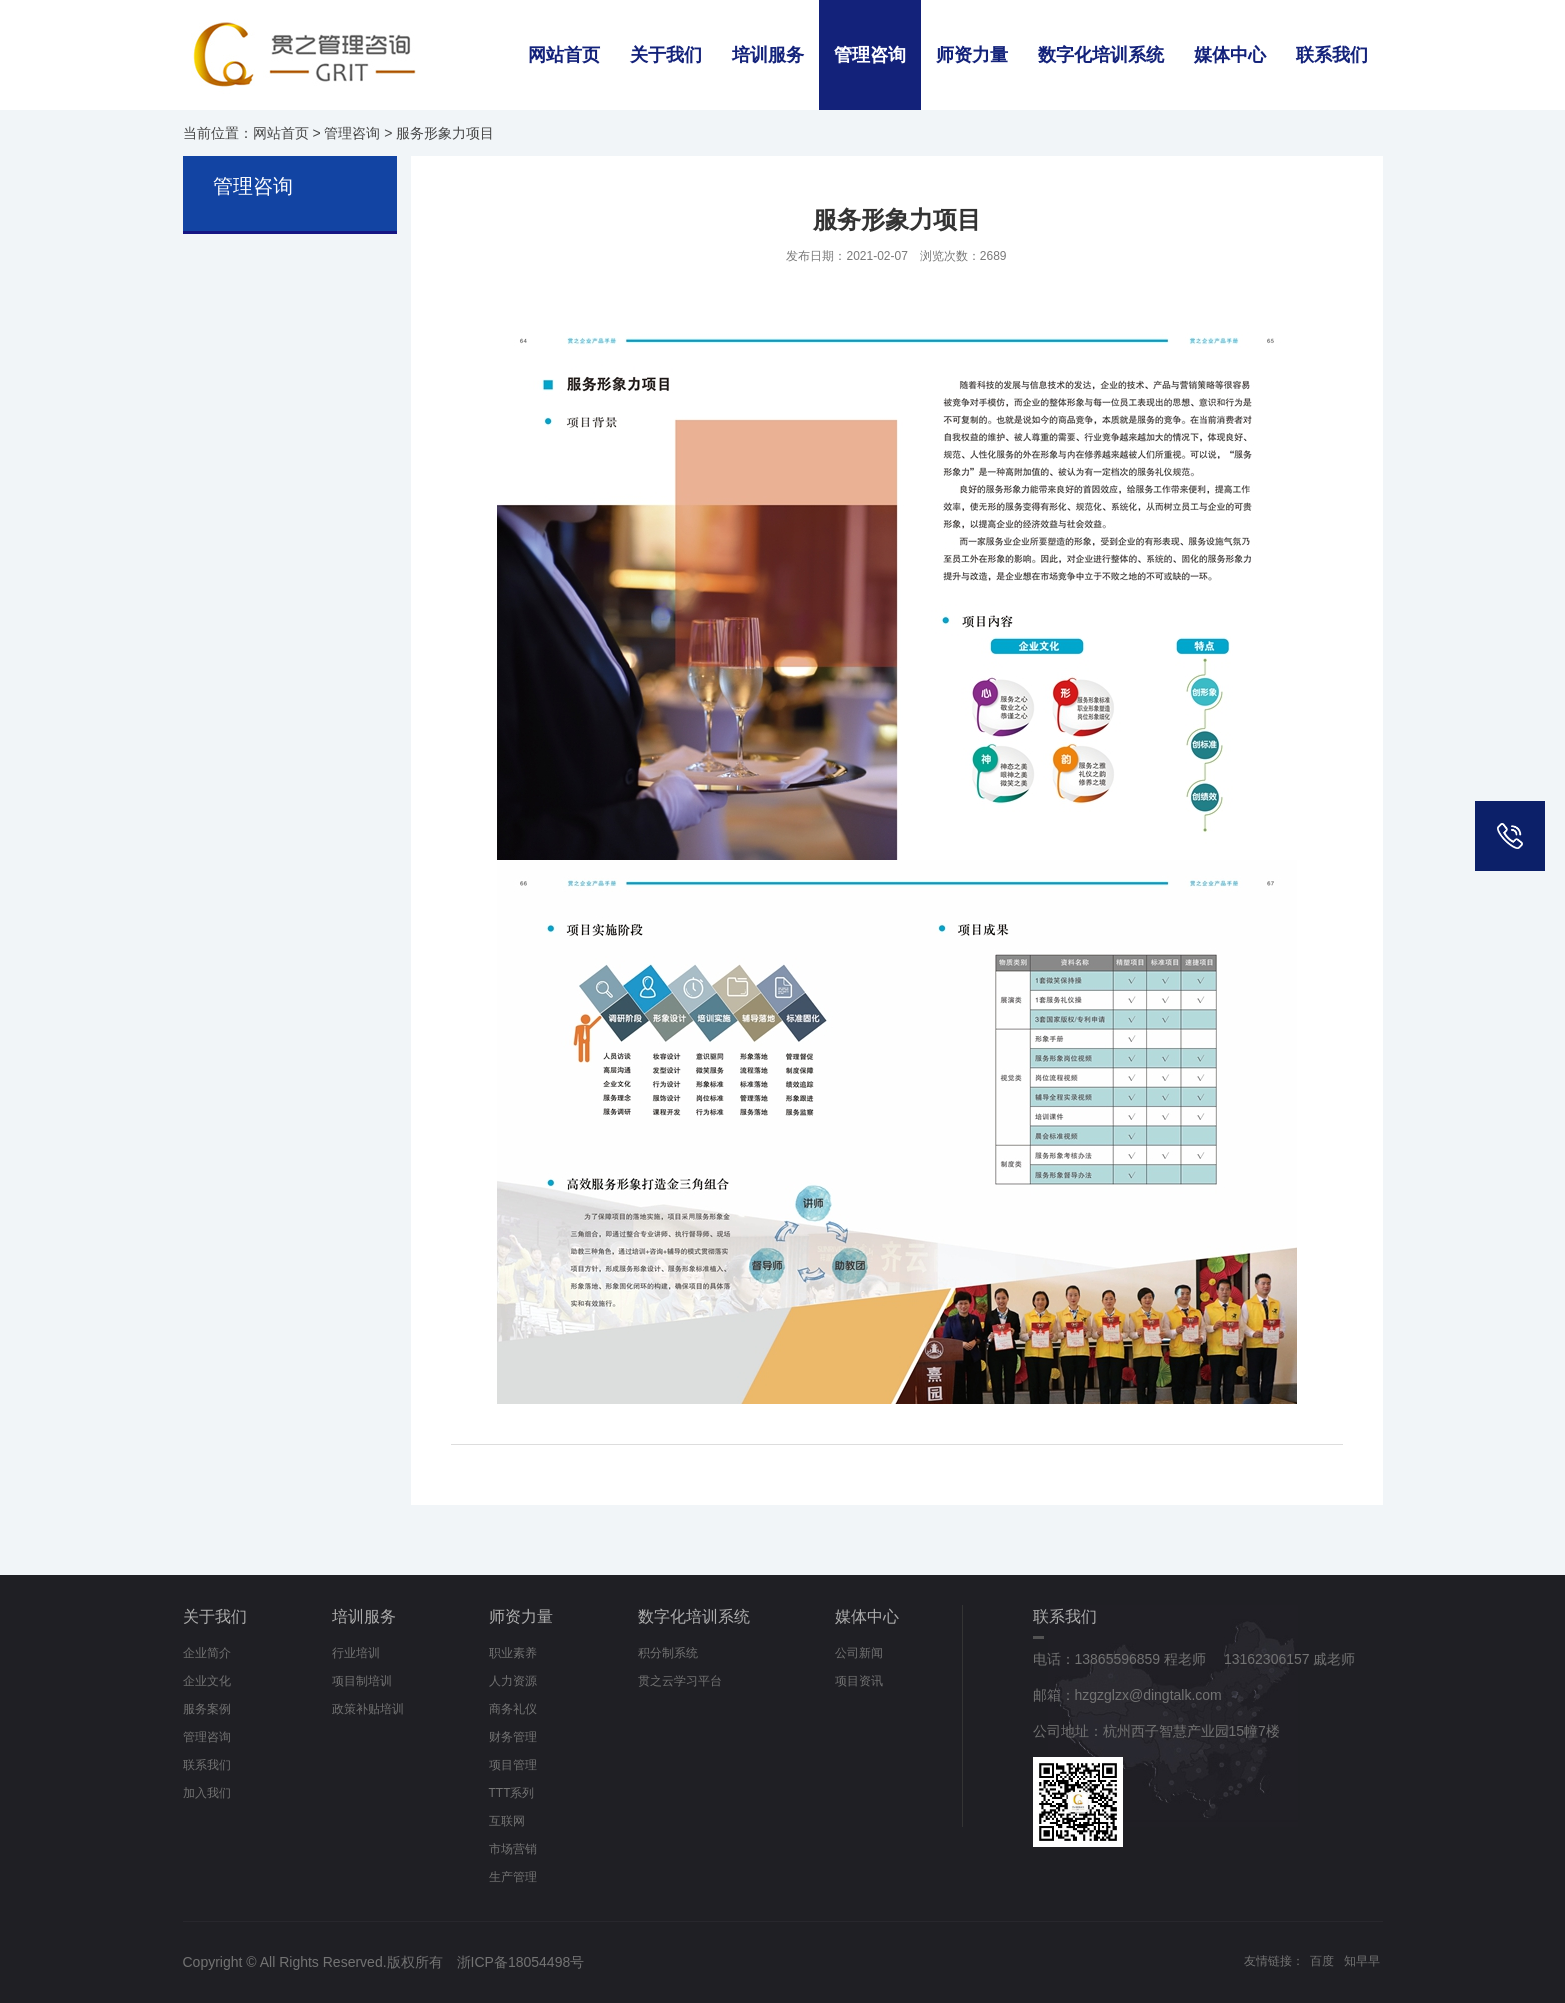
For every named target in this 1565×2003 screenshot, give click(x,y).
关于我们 (666, 55)
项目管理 (513, 1765)
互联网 (507, 1821)
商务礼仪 (513, 1709)
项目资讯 (859, 1681)
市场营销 (513, 1849)
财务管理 (513, 1737)
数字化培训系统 (1101, 55)
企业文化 (207, 1681)
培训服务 (768, 55)
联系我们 (1332, 55)
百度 (1322, 1961)
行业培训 (356, 1653)
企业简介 (207, 1653)
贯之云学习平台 (680, 1681)
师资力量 (972, 55)
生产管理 (513, 1877)
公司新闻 (859, 1653)
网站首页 (564, 55)
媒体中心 (1230, 55)
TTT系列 (512, 1793)
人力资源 (513, 1681)
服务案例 (207, 1709)
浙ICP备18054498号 (521, 1962)
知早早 (1362, 1961)
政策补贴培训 (368, 1709)
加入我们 (207, 1793)
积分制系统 (668, 1653)
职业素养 (513, 1653)
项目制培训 (362, 1681)
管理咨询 (870, 55)
